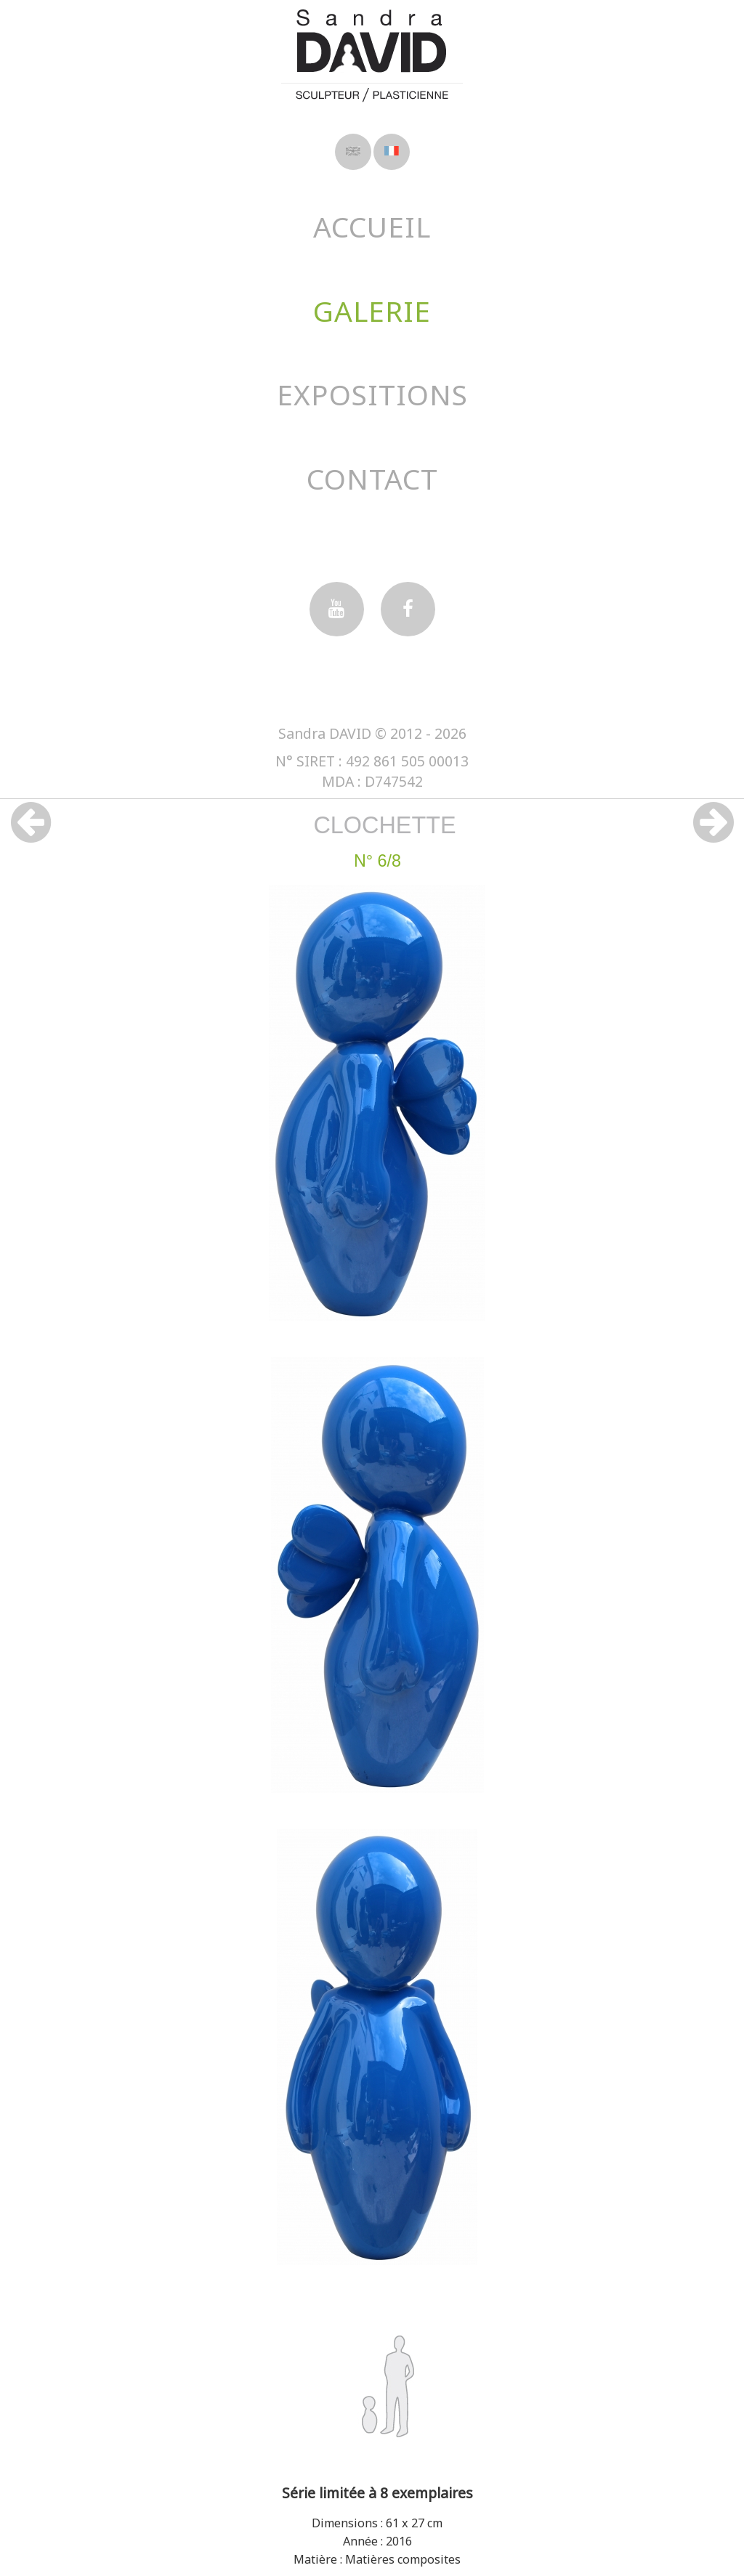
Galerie (372, 310)
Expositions (372, 394)
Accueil (372, 226)
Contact (372, 478)
